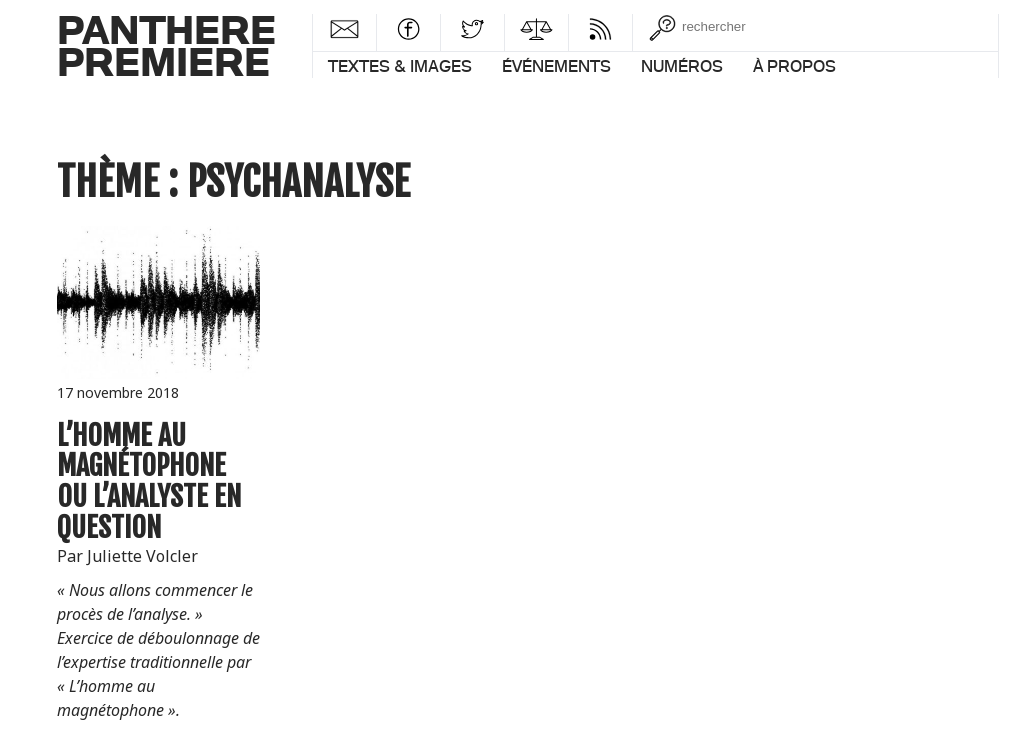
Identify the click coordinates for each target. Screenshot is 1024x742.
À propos (794, 66)
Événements (556, 66)
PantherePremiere (166, 44)
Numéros (682, 66)
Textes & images (400, 66)
